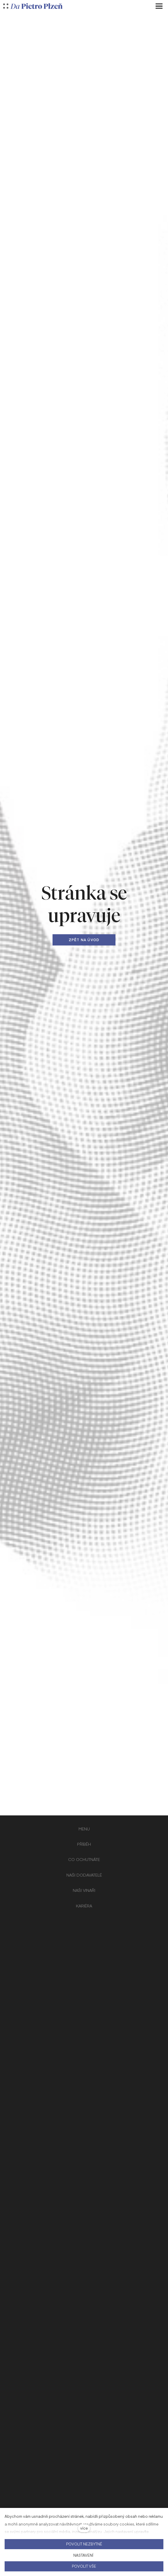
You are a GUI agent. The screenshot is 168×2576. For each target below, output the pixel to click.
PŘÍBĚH (84, 1844)
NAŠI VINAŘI (84, 1890)
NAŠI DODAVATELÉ (84, 1875)
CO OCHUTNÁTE (84, 1859)
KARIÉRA (84, 1906)
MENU (84, 1829)
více (84, 2528)
